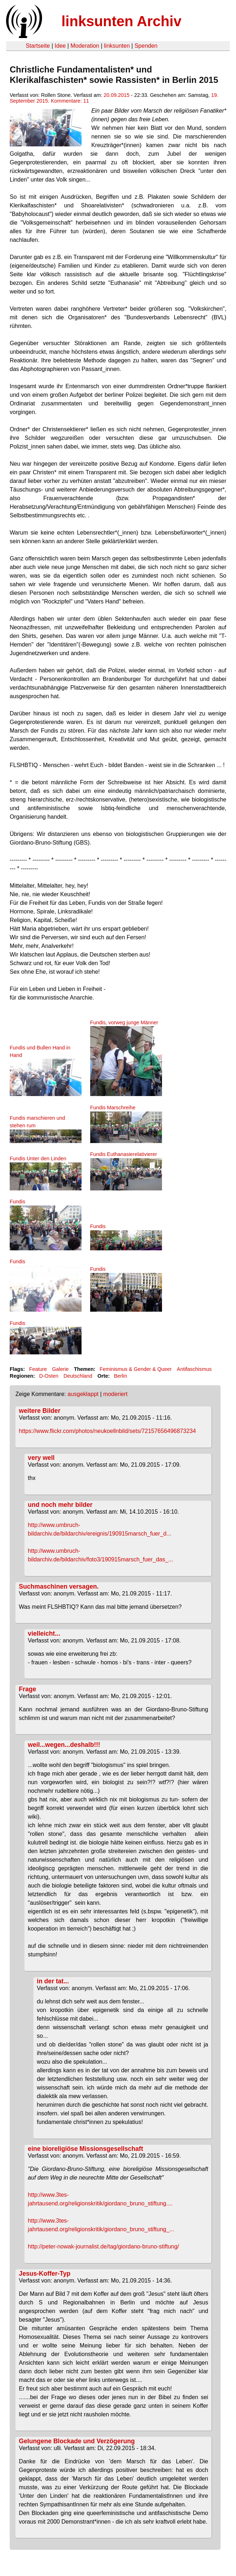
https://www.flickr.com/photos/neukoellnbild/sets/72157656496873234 (107, 1431)
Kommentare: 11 (70, 101)
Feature (38, 1369)
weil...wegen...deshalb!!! (64, 1744)
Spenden (145, 46)
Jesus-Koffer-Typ (44, 2273)
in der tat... (53, 1981)
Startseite (38, 46)
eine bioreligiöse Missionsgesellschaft (85, 2148)
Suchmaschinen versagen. (59, 1586)
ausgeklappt (83, 1394)
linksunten (117, 46)
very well (41, 1457)
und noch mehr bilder (60, 1504)
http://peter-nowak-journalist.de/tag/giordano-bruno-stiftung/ (103, 2246)
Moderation (84, 46)
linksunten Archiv (121, 21)
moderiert (115, 1394)
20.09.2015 (117, 95)
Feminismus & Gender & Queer (136, 1369)
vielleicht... (44, 1633)
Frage (27, 1689)
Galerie (60, 1369)
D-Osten (49, 1376)
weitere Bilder (39, 1410)
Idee (60, 46)
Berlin (120, 1376)
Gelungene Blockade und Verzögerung (77, 2441)
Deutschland (78, 1376)
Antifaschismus (194, 1369)
